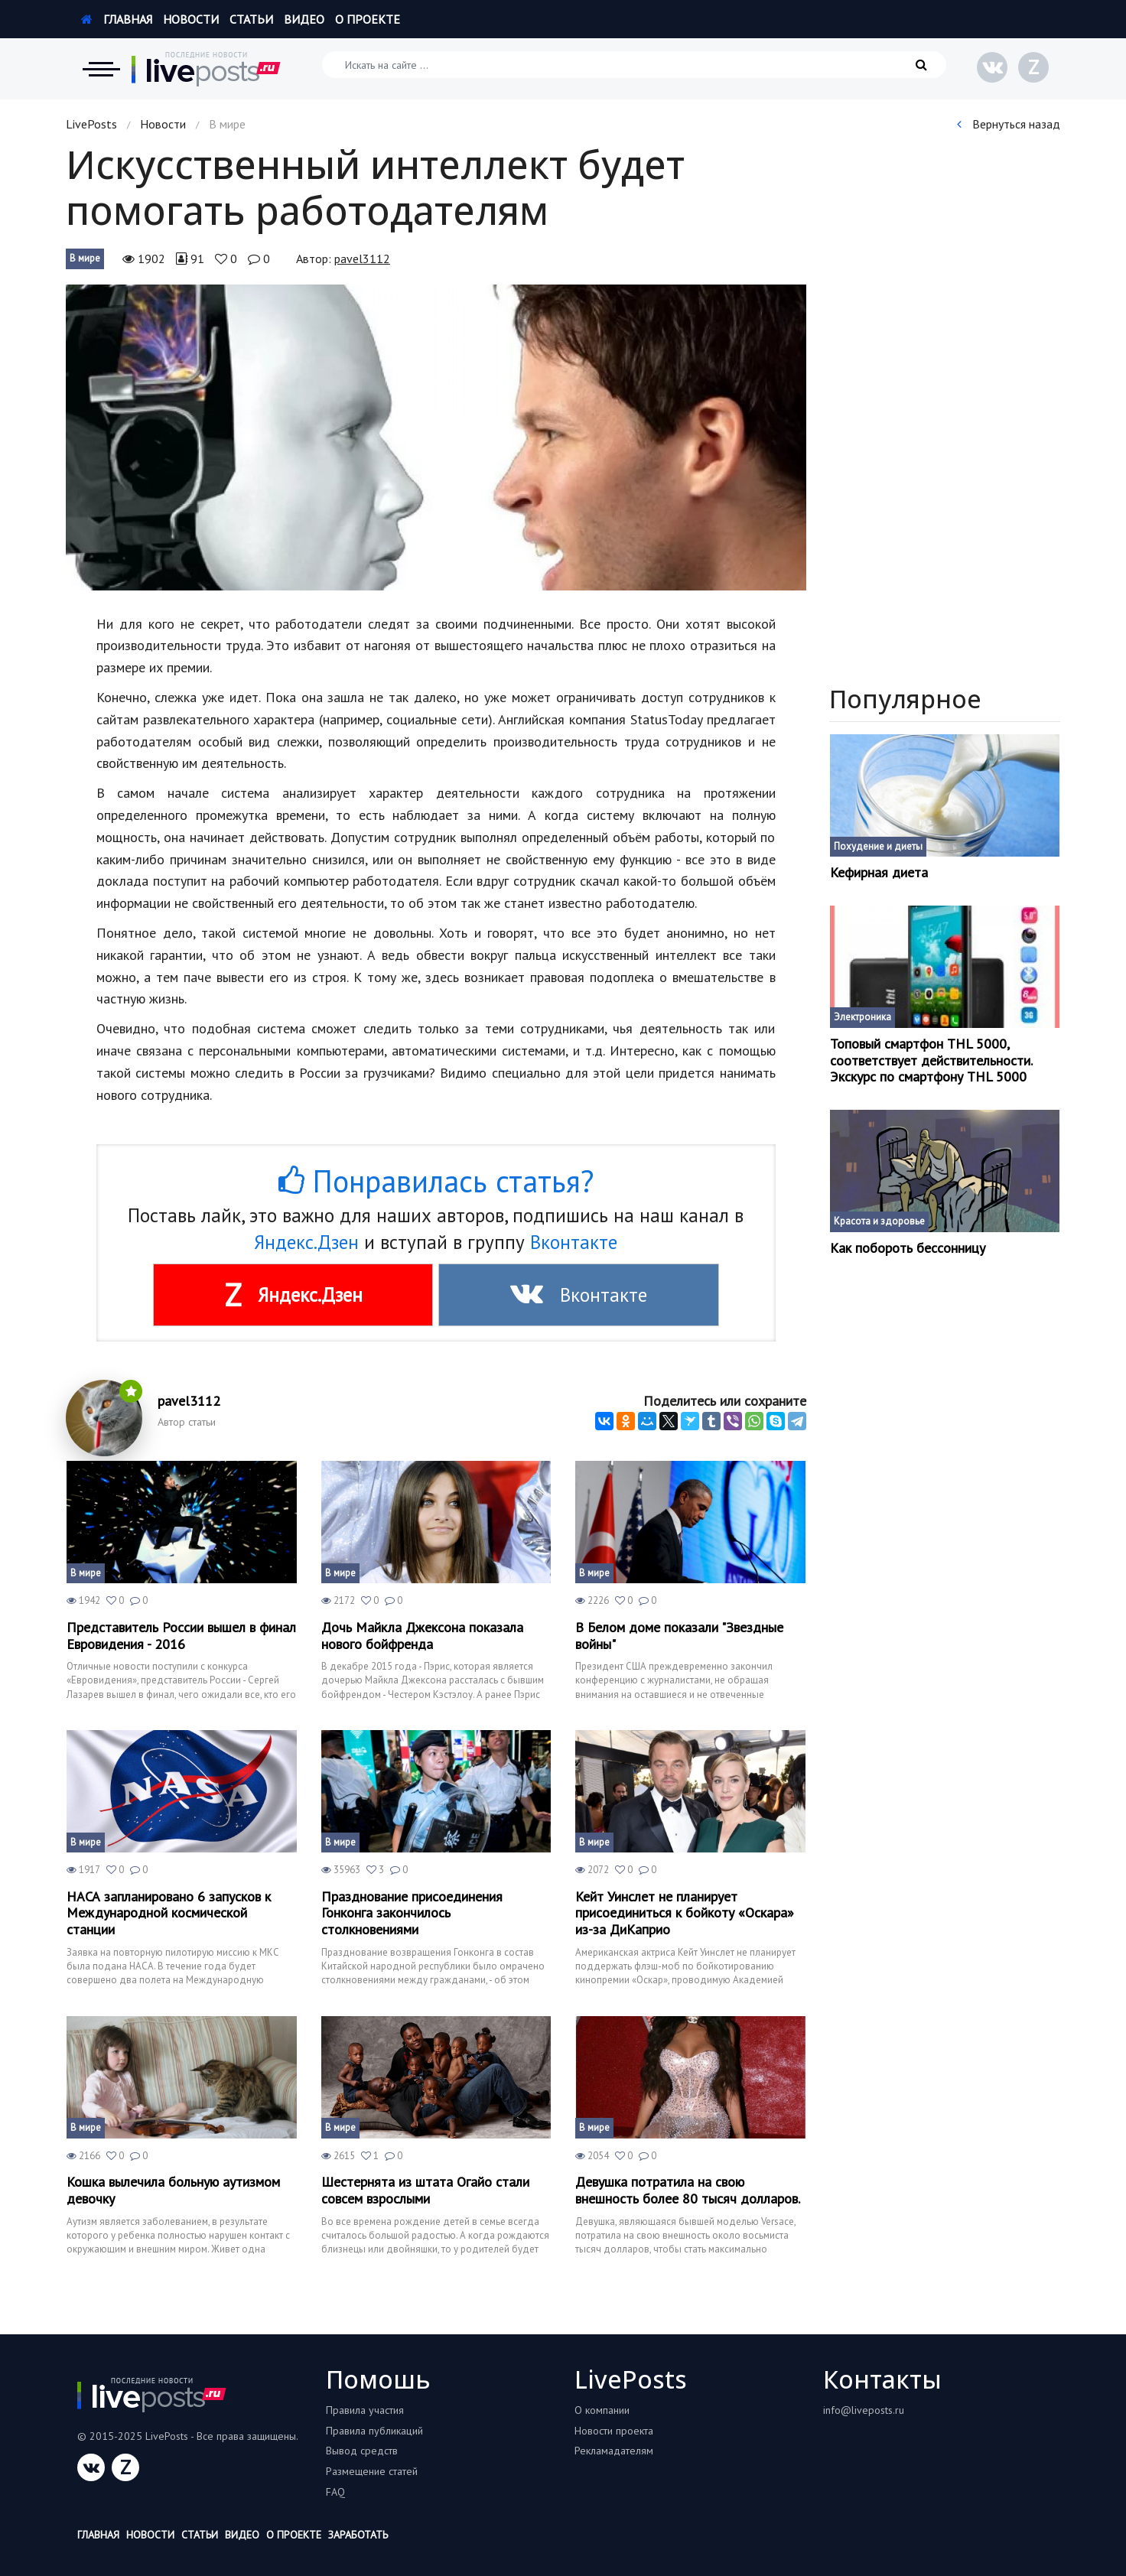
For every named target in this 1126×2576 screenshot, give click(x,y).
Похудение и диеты (878, 846)
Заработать (358, 2535)
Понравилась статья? (436, 1181)
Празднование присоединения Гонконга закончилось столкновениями (412, 1913)
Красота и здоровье (879, 1221)
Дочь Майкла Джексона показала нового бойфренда (422, 1635)
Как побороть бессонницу (907, 1248)
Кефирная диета (879, 872)
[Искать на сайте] (634, 64)
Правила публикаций (374, 2431)
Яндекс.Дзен (306, 1242)
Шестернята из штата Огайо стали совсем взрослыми (425, 2190)
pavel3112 (362, 258)
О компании (602, 2410)
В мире (85, 258)
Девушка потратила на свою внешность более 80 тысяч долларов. (687, 2190)
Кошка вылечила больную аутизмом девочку (173, 2190)
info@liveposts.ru (863, 2410)
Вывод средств (362, 2450)
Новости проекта (613, 2431)
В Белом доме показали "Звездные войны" (679, 1635)
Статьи (251, 19)
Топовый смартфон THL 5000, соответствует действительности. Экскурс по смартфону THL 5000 (931, 1060)
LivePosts (91, 124)
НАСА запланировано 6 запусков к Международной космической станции (169, 1913)
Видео (304, 19)
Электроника (862, 1016)
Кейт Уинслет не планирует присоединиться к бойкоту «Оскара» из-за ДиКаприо (684, 1913)
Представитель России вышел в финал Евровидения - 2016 (181, 1635)
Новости (191, 19)
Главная (116, 19)
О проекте (367, 19)
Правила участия (365, 2410)
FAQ (335, 2492)
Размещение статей (372, 2471)
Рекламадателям (613, 2450)
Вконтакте (573, 1242)
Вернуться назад (1008, 124)
